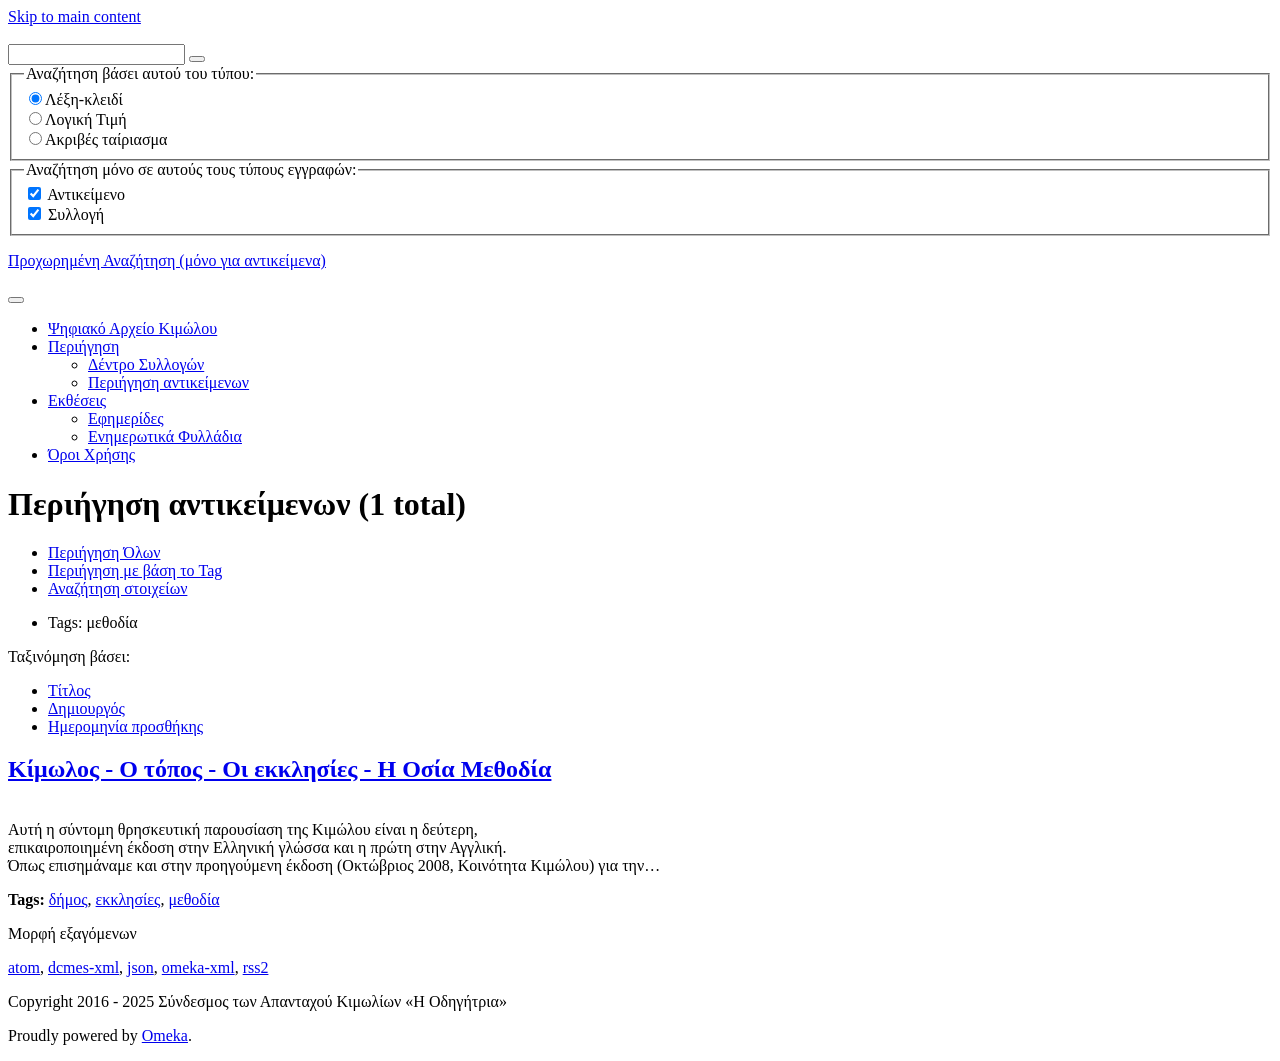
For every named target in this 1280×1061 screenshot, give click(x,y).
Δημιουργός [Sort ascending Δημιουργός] (86, 708)
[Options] (197, 59)
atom (24, 967)
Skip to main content (74, 16)
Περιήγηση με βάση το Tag (135, 570)
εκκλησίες (128, 899)
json (140, 967)
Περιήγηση (83, 346)
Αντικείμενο (86, 194)
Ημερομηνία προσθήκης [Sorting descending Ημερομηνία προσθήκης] (125, 726)
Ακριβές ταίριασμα (98, 139)
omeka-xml (198, 967)
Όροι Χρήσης (91, 454)
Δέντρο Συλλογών (146, 364)
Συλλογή (76, 214)
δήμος (68, 899)
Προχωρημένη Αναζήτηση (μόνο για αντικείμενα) (167, 260)
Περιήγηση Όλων (104, 552)
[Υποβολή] (16, 300)
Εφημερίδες (126, 418)
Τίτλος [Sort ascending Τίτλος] (69, 690)
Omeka (165, 1035)
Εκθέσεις (77, 400)
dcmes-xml (83, 967)
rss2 (256, 967)
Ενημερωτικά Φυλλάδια (165, 436)
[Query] (96, 54)
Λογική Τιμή (78, 119)
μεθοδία (193, 899)
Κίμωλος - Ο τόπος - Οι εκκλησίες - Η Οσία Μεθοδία (279, 769)
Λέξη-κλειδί (76, 99)
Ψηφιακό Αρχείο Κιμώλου (132, 328)
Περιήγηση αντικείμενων (168, 382)
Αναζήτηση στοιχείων (117, 588)
